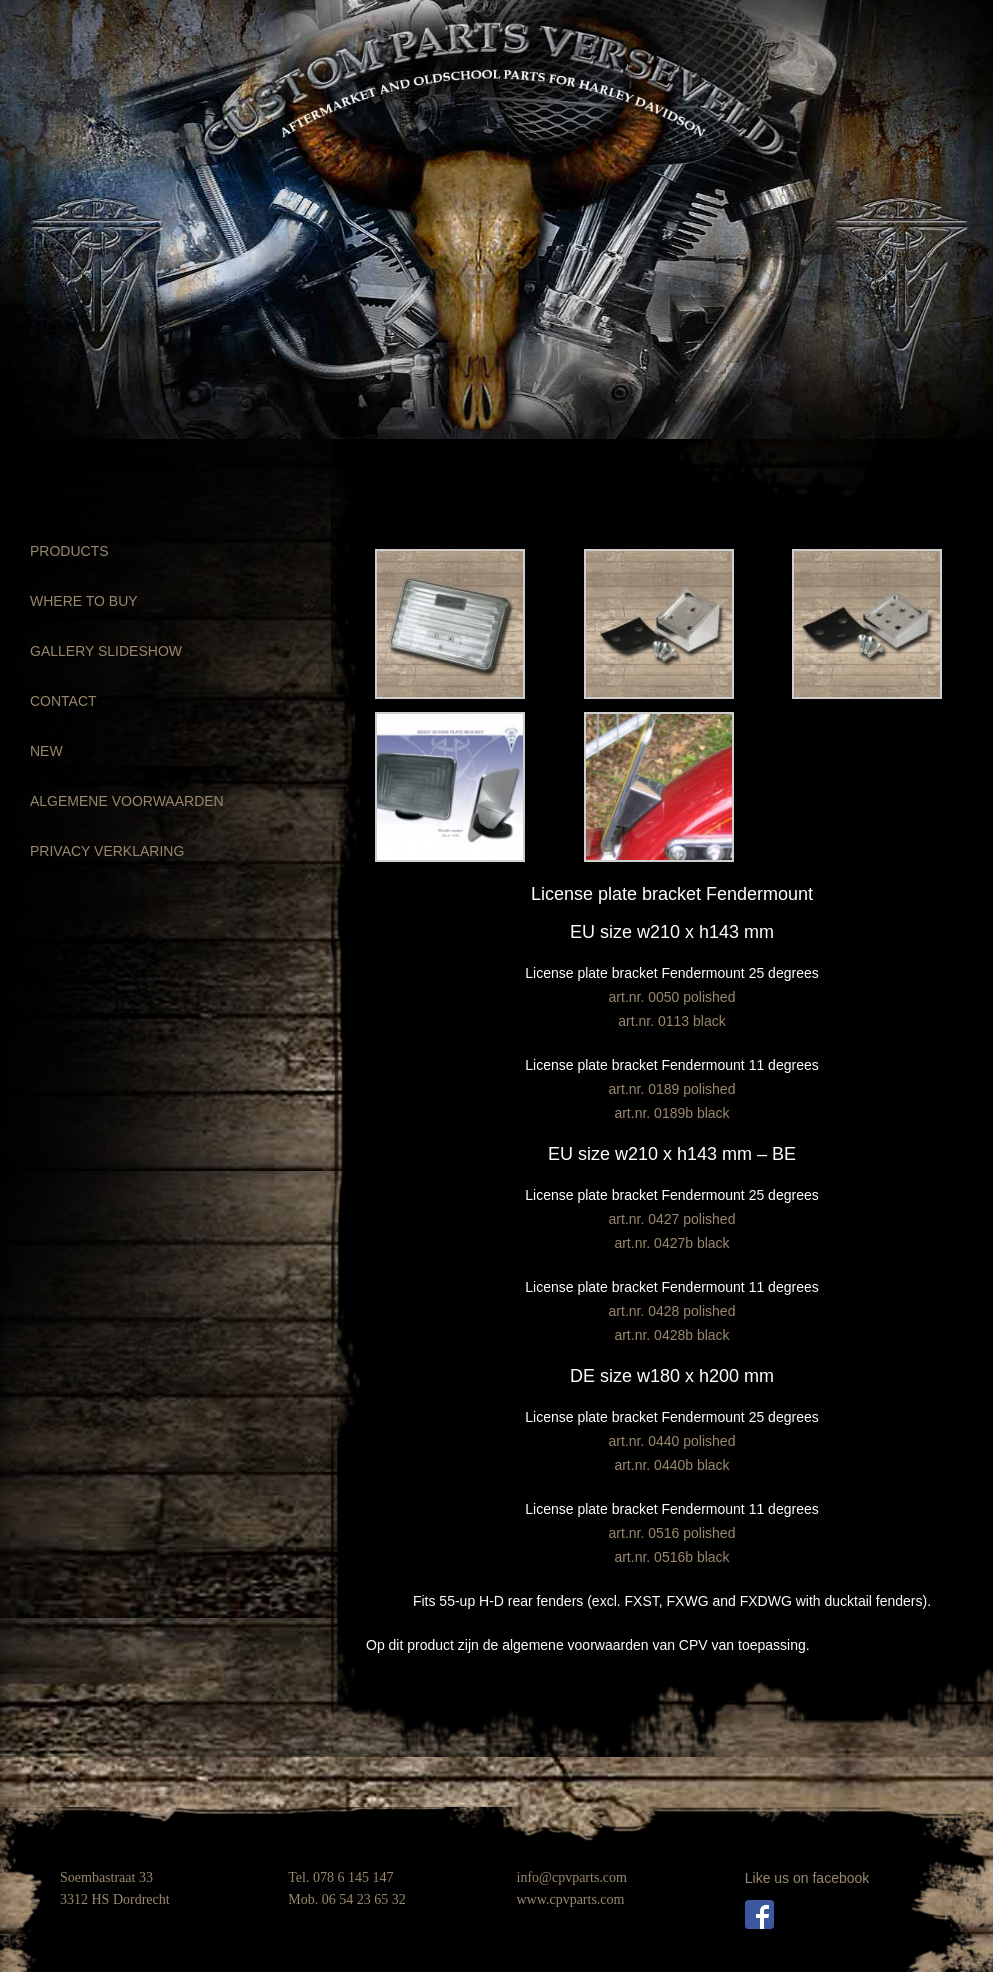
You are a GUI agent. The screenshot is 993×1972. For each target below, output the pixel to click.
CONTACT (63, 701)
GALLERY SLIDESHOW (106, 651)
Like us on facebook (807, 1878)
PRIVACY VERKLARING (107, 851)
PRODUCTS (69, 551)
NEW (46, 751)
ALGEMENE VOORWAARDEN (127, 801)
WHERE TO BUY (84, 601)
